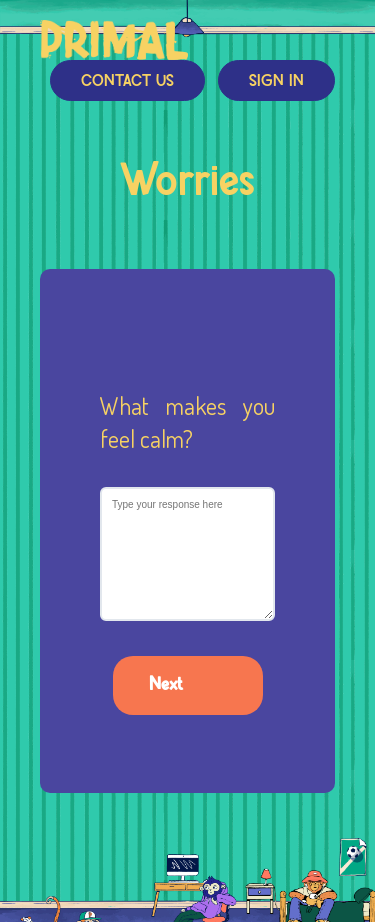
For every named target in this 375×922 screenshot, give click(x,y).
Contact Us (127, 81)
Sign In (276, 81)
